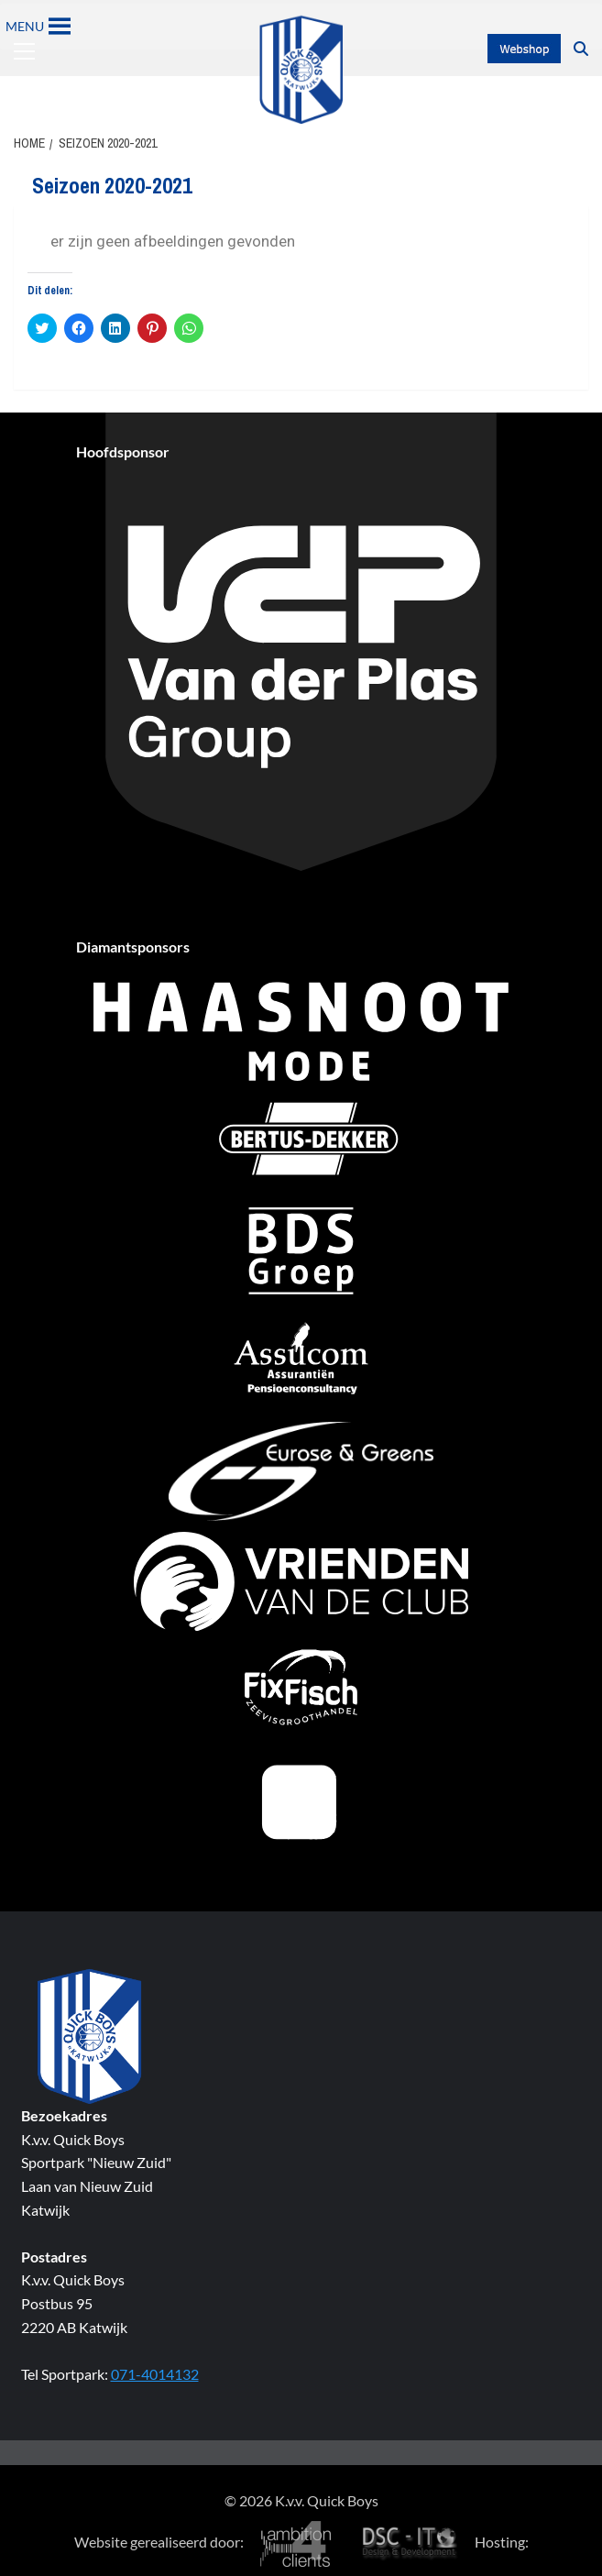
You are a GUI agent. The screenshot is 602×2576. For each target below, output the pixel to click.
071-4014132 (155, 2374)
